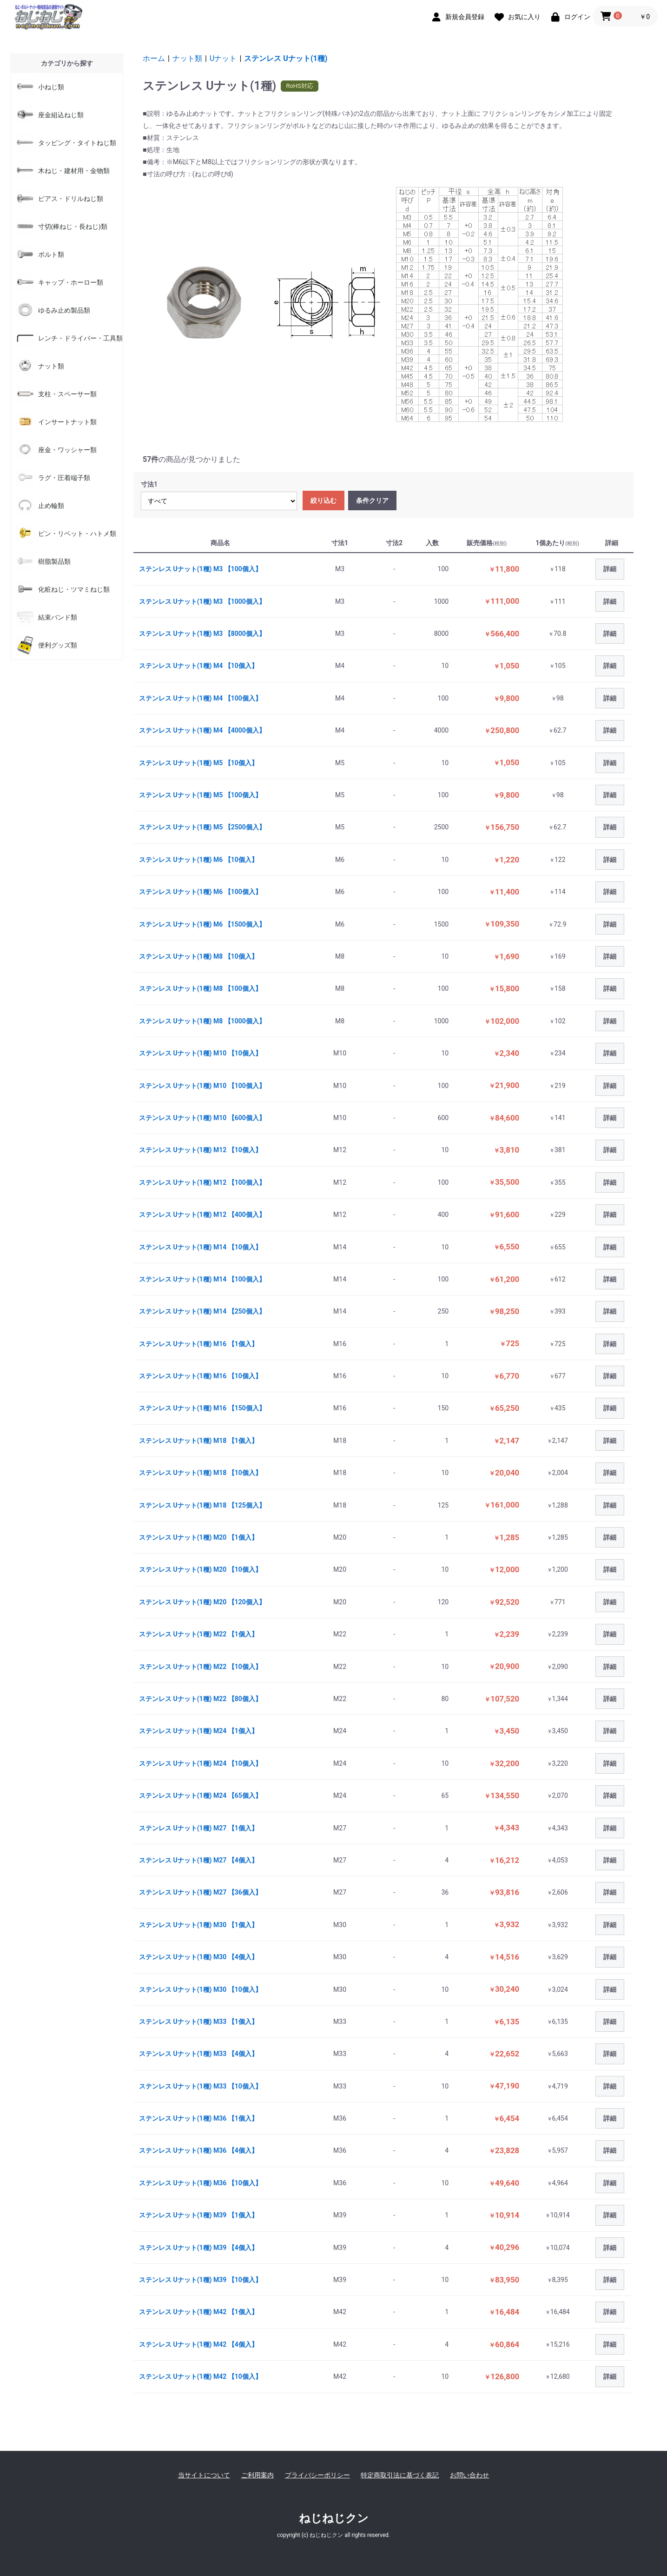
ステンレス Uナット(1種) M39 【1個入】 (198, 2215)
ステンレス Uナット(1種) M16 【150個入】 (202, 1408)
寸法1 (149, 484)
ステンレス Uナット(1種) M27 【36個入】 (200, 1892)
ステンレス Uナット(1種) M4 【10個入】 (198, 665)
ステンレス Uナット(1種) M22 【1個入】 (198, 1634)
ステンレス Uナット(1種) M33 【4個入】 (198, 2053)
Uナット (223, 58)
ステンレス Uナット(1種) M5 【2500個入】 (202, 827)
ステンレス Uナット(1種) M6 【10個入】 (198, 859)
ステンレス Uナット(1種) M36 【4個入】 (198, 2150)
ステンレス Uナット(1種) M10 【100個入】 (202, 1085)
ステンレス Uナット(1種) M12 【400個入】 (202, 1214)
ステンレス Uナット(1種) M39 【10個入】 (200, 2279)
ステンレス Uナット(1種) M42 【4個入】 (198, 2344)
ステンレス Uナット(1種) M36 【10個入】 (200, 2183)
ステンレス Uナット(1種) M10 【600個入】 (202, 1117)
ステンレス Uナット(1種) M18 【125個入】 (202, 1505)
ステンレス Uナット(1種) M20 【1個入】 (198, 1537)
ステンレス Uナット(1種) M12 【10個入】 (200, 1150)
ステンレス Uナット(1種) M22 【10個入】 (200, 1666)
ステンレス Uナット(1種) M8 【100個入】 (200, 988)
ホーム (154, 58)
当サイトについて (204, 2475)
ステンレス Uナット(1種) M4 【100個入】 (200, 698)
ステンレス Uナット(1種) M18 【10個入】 (200, 1472)
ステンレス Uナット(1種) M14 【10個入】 (200, 1247)
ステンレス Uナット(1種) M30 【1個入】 (198, 1925)
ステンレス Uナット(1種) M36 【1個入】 (198, 2118)
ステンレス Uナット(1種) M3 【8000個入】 (202, 633)
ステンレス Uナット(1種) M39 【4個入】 (198, 2247)
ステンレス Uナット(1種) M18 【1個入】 (198, 1440)
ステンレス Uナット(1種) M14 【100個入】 (202, 1279)
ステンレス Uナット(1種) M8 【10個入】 (198, 956)
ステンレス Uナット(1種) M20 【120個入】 (202, 1602)
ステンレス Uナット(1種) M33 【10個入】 (200, 2086)
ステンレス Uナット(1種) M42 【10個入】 (200, 2376)
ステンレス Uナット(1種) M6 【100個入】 (200, 891)
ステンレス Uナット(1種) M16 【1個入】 (198, 1344)
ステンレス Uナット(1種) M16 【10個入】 (200, 1376)
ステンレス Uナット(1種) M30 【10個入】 (200, 1989)
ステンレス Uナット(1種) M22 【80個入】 (200, 1698)
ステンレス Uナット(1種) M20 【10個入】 (200, 1569)
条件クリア (372, 500)
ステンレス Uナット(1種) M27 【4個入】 (198, 1860)
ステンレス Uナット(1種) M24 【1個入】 (198, 1731)
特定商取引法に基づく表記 (400, 2475)
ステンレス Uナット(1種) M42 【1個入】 (198, 2312)
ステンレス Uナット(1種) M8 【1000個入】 (202, 1021)
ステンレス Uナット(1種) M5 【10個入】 (198, 763)
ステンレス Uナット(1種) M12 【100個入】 (202, 1182)
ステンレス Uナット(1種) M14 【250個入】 (202, 1311)
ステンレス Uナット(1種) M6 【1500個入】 (202, 924)
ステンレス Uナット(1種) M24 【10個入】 (200, 1763)
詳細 (609, 569)
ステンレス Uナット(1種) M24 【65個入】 (200, 1795)
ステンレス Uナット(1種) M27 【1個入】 (198, 1828)
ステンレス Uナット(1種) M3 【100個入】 (200, 569)
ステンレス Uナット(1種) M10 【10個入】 (200, 1053)
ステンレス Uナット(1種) (285, 58)
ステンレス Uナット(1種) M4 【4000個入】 (202, 730)
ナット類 (187, 58)
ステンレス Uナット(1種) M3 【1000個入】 (202, 601)
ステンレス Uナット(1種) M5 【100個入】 (200, 795)
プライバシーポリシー (317, 2475)
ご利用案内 (257, 2475)
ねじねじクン (334, 2518)
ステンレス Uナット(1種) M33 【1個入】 (198, 2021)
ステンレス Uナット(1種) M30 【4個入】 (198, 1957)
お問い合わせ (469, 2475)
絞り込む (323, 500)
